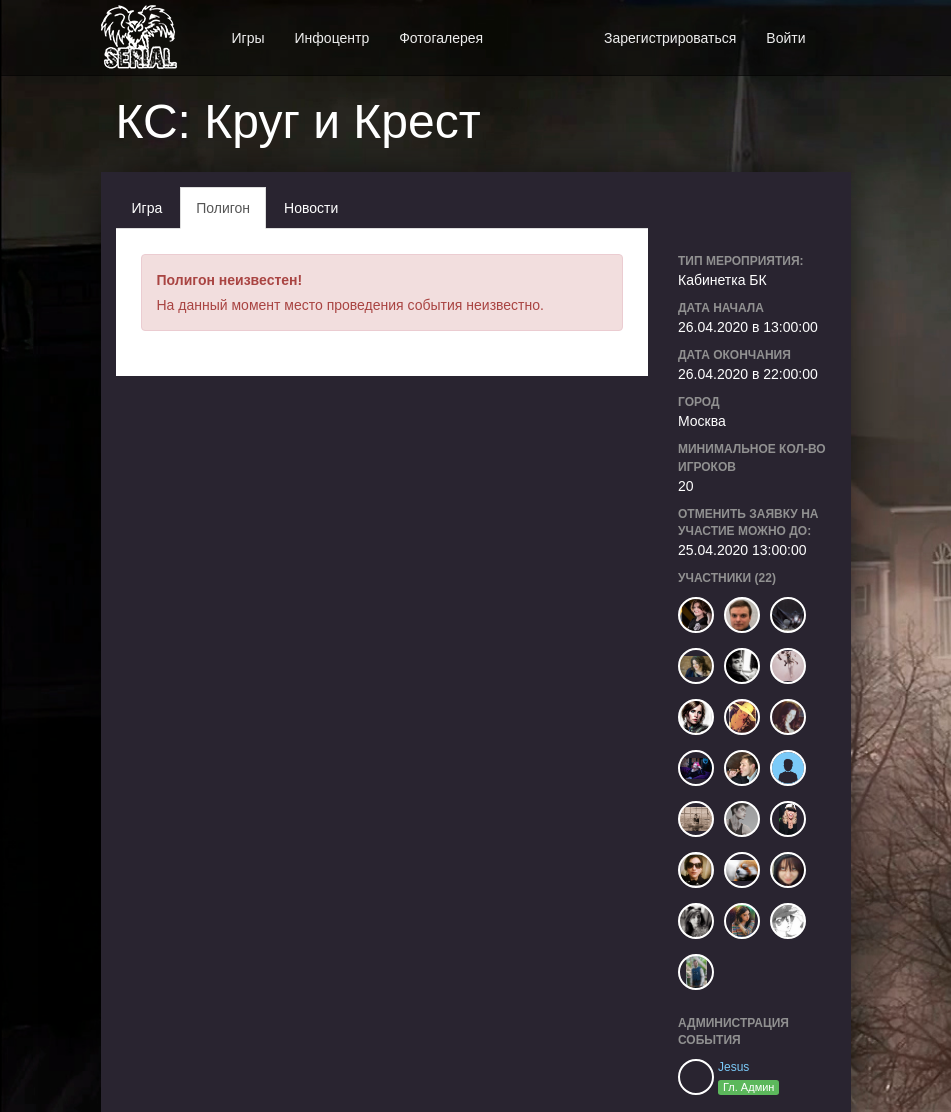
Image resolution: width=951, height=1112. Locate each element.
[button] (836, 27)
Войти (785, 38)
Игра (147, 208)
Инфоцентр (332, 38)
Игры (248, 38)
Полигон (223, 208)
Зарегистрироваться (670, 38)
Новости (311, 208)
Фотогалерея (441, 38)
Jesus (733, 1067)
